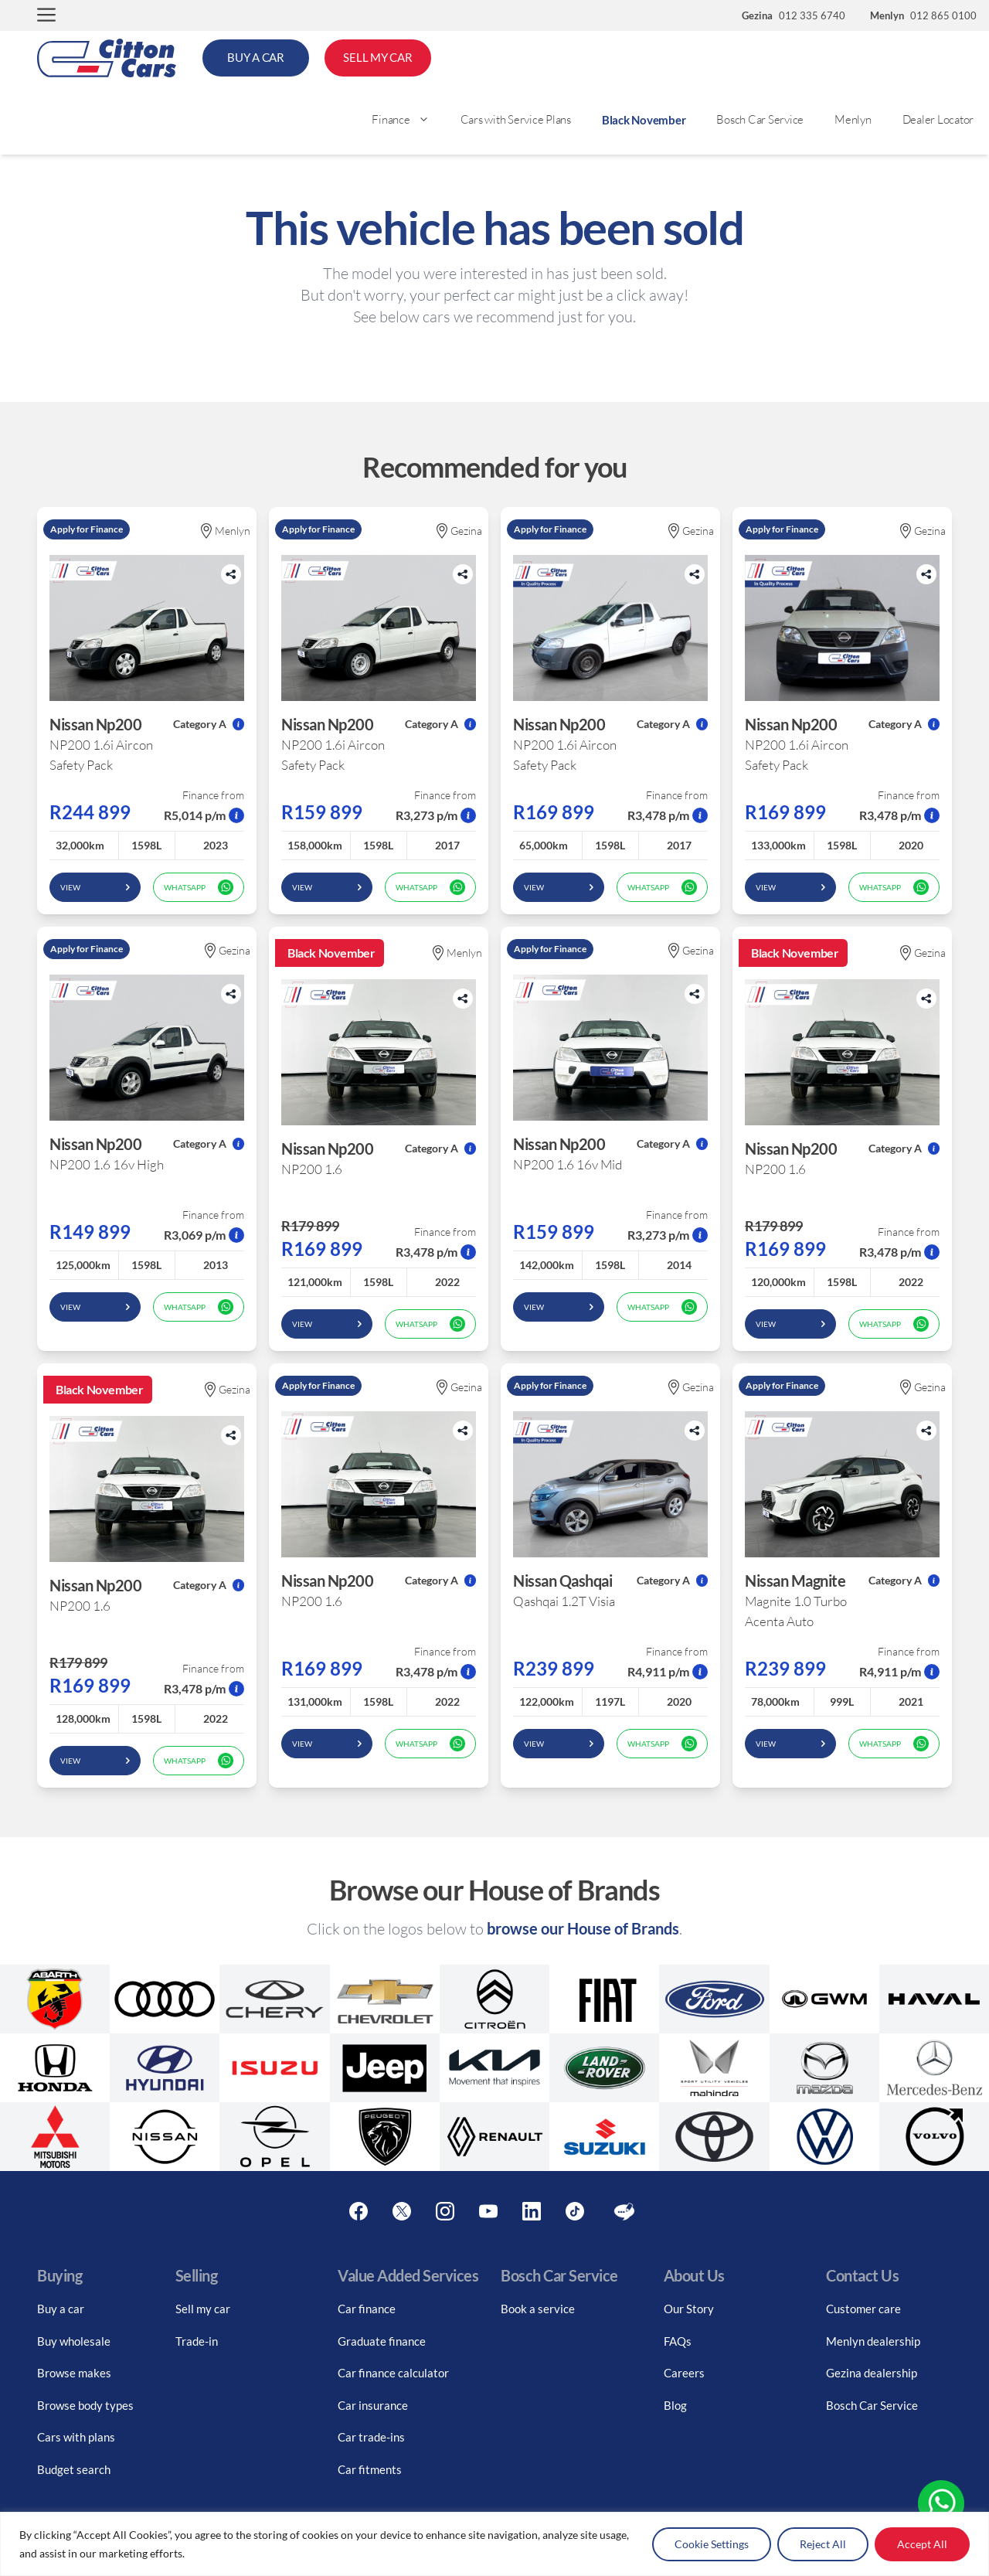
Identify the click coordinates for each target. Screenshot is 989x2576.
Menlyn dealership (873, 2341)
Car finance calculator (393, 2373)
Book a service (538, 2309)
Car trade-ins (371, 2437)
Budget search (73, 2469)
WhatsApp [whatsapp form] (198, 887)
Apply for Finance (86, 529)
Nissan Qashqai (562, 1580)
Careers (684, 2373)
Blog (675, 2405)
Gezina (459, 531)
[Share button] (231, 574)
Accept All (922, 2543)
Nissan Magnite (795, 1580)
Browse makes (74, 2373)
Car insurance (373, 2405)
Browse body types (85, 2405)
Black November (644, 120)
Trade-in (196, 2341)
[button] (46, 16)
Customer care (863, 2309)
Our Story (689, 2309)
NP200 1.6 (311, 1169)
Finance (408, 120)
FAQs (678, 2341)
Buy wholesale (73, 2341)
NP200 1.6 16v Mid (567, 1164)
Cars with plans (76, 2437)
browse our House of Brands (583, 1928)
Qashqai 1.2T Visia (564, 1601)
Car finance (367, 2309)
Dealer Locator (938, 119)
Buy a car (60, 2309)
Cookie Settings (712, 2543)
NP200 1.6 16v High (106, 1164)
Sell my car (202, 2309)
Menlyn (853, 119)
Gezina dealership (871, 2373)
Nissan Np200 (95, 724)
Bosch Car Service (760, 119)
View (95, 887)
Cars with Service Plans (516, 119)
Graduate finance (382, 2341)
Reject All (823, 2543)
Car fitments (370, 2469)
